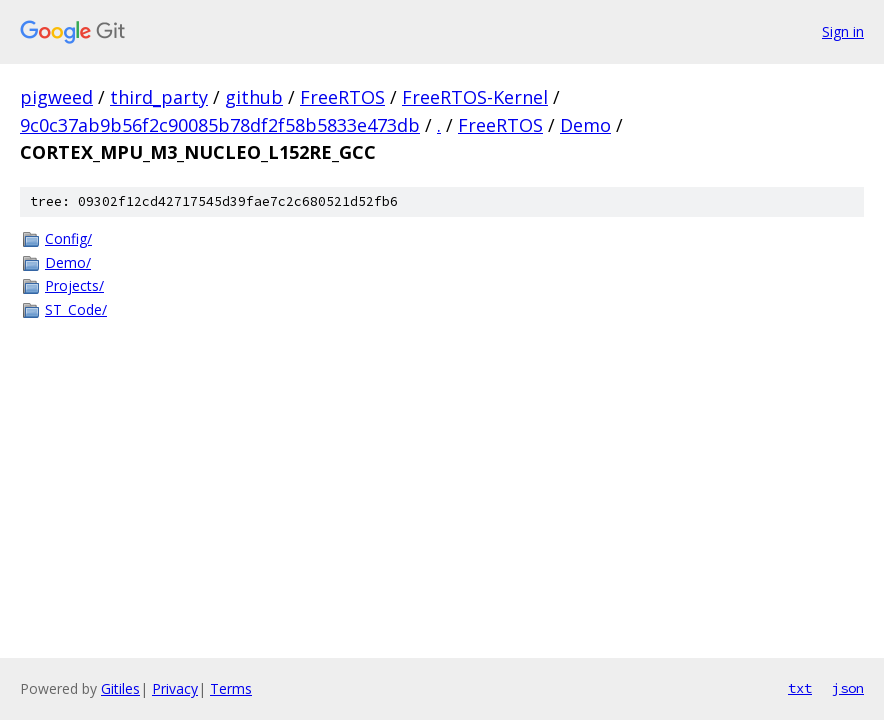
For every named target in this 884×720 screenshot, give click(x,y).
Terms (231, 688)
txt (800, 688)
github (254, 97)
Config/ (68, 238)
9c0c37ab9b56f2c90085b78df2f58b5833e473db (220, 125)
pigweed (56, 97)
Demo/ (68, 262)
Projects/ (74, 285)
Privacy (175, 688)
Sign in (843, 31)
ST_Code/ (76, 309)
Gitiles (120, 688)
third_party (159, 97)
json (848, 688)
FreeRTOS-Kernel (475, 97)
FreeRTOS (342, 97)
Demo (585, 125)
